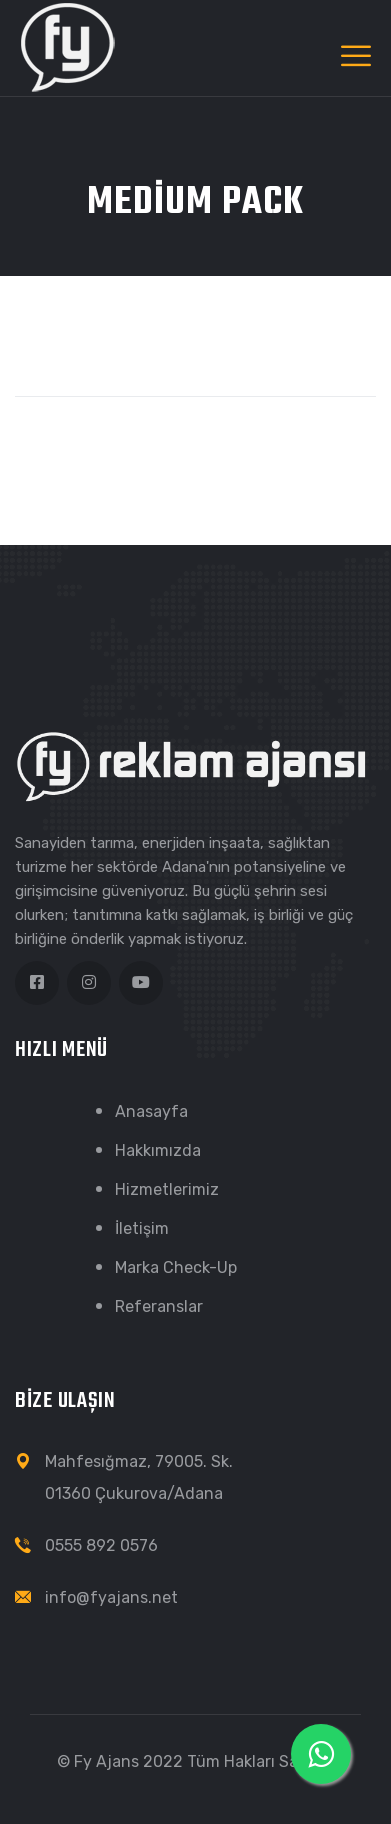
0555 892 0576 (101, 1545)
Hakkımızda (158, 1150)
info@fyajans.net (111, 1597)
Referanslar (159, 1306)
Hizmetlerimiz (167, 1189)
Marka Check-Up (176, 1267)
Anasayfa (151, 1111)
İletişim (142, 1228)
